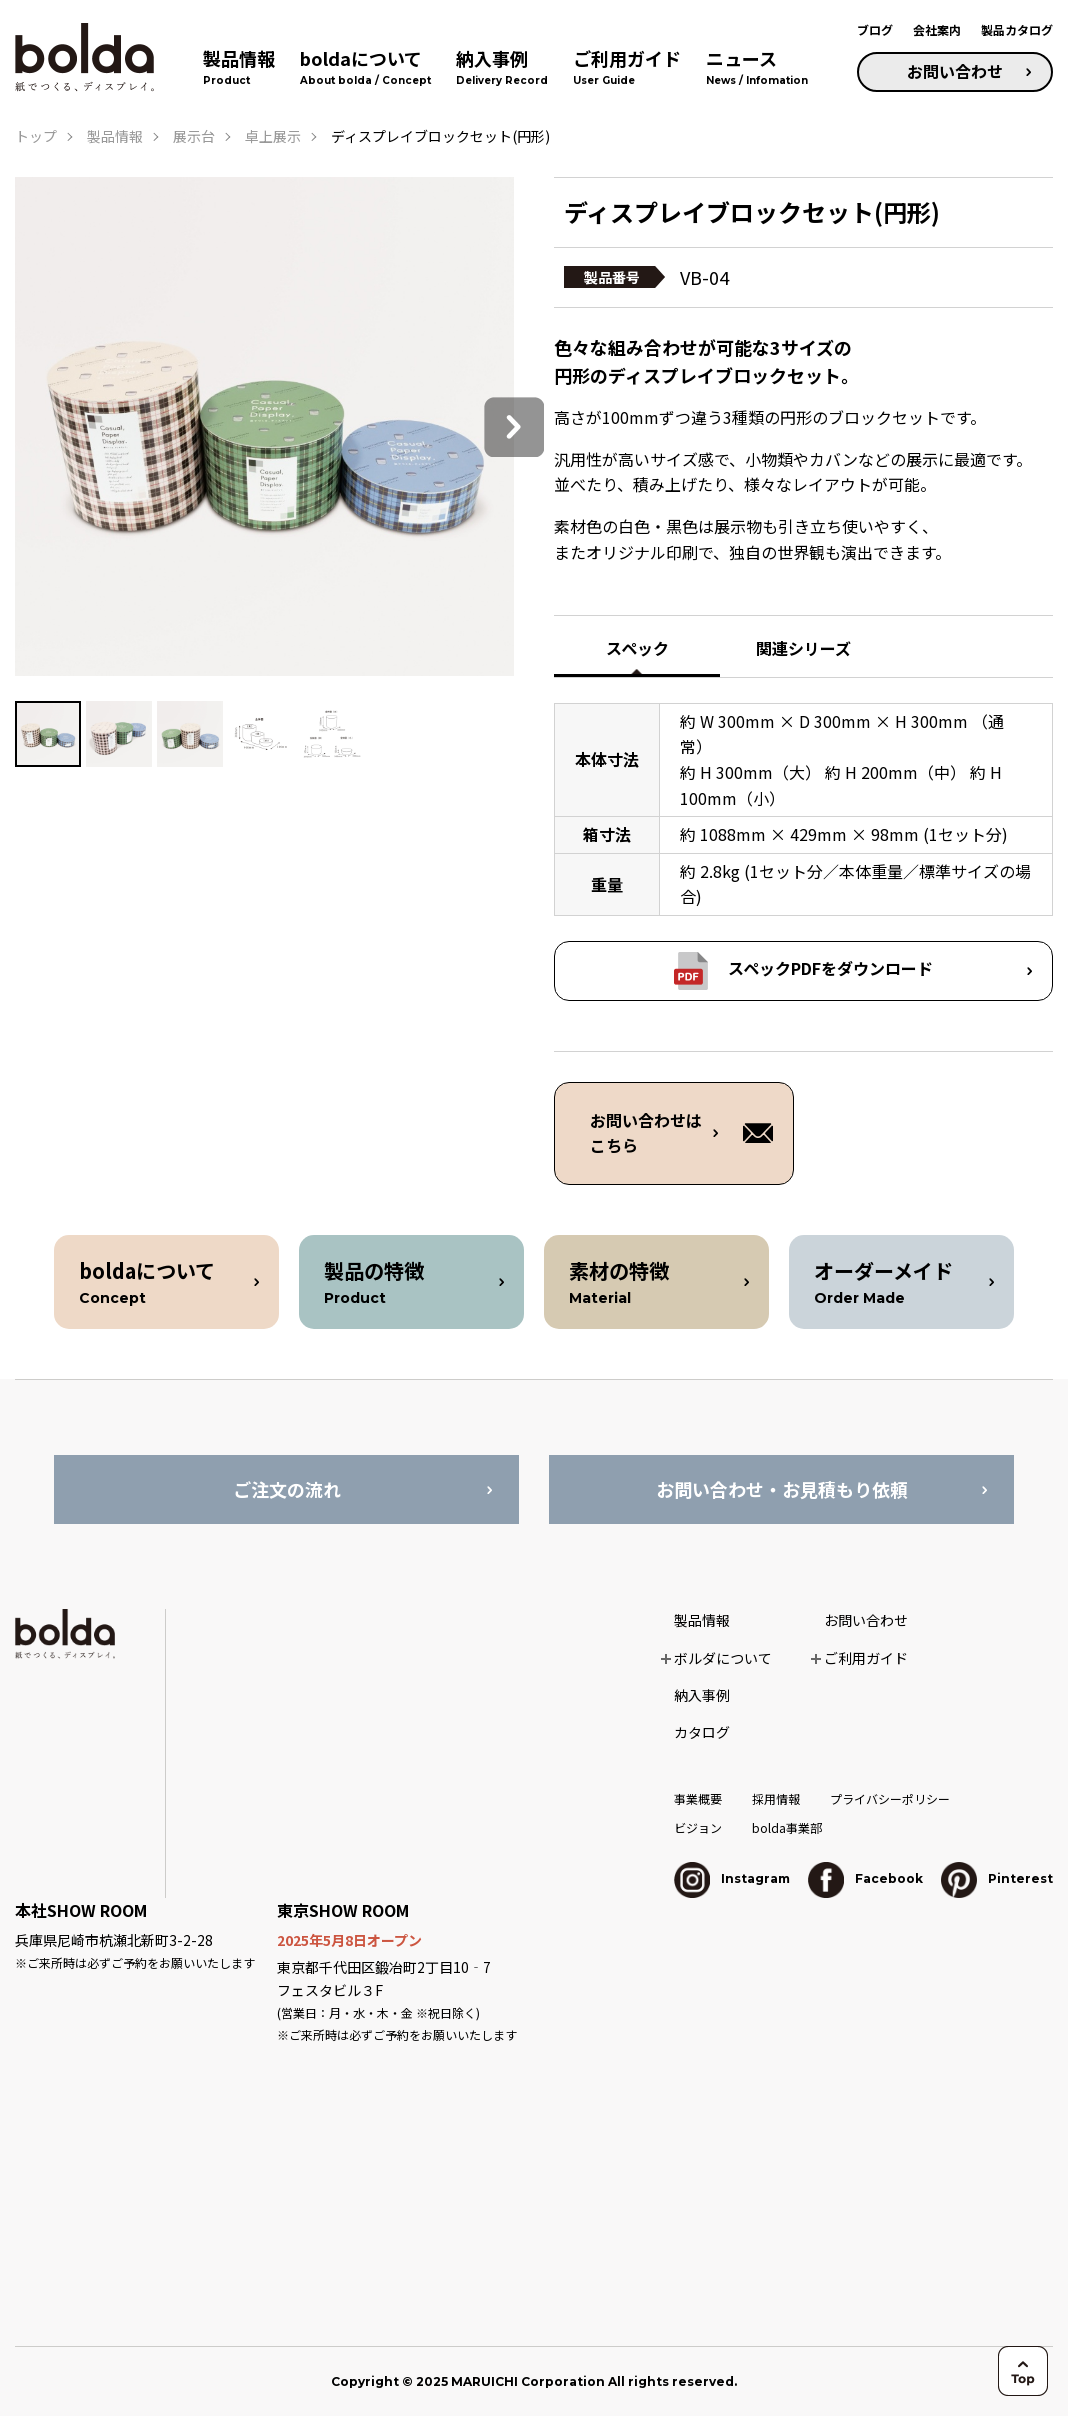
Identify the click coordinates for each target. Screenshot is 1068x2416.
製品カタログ (1017, 29)
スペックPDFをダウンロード (830, 968)
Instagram (732, 1878)
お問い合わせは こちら (646, 1133)
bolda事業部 (787, 1827)
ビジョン (698, 1827)
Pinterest (997, 1878)
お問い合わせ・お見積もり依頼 (782, 1489)
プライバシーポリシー (890, 1798)
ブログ (875, 29)
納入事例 (702, 1695)
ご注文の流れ (287, 1489)
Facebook (865, 1878)
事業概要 (698, 1798)
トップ (36, 136)
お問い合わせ (955, 71)
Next (514, 427)
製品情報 (115, 136)
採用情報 (776, 1798)
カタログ (702, 1732)
